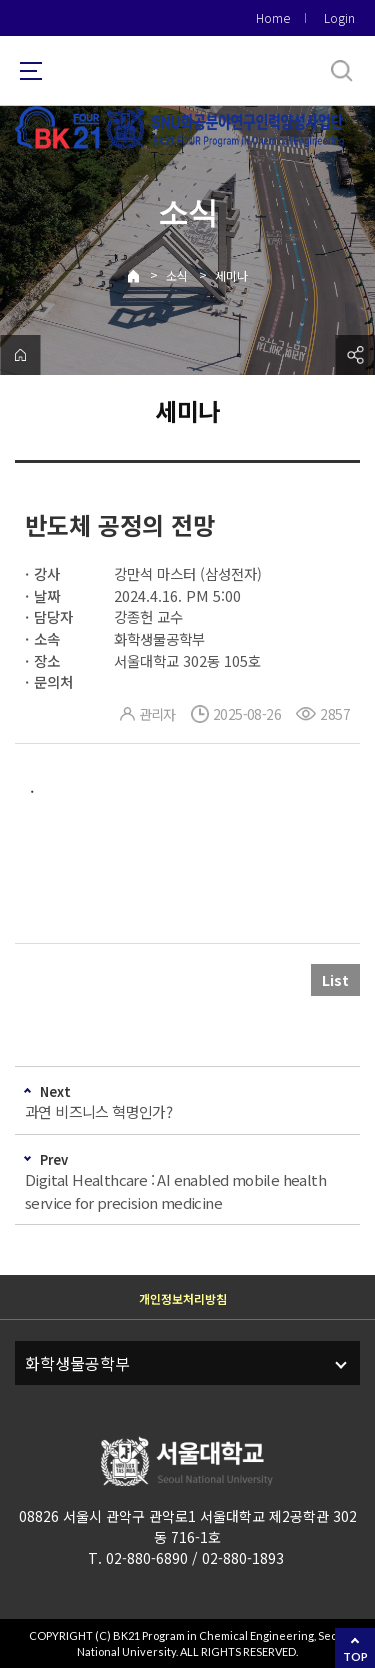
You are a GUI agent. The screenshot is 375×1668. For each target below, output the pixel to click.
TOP (355, 1656)
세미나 (231, 275)
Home (273, 17)
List (335, 980)
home (20, 355)
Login (339, 17)
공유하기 (355, 355)
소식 (177, 275)
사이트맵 (31, 71)
